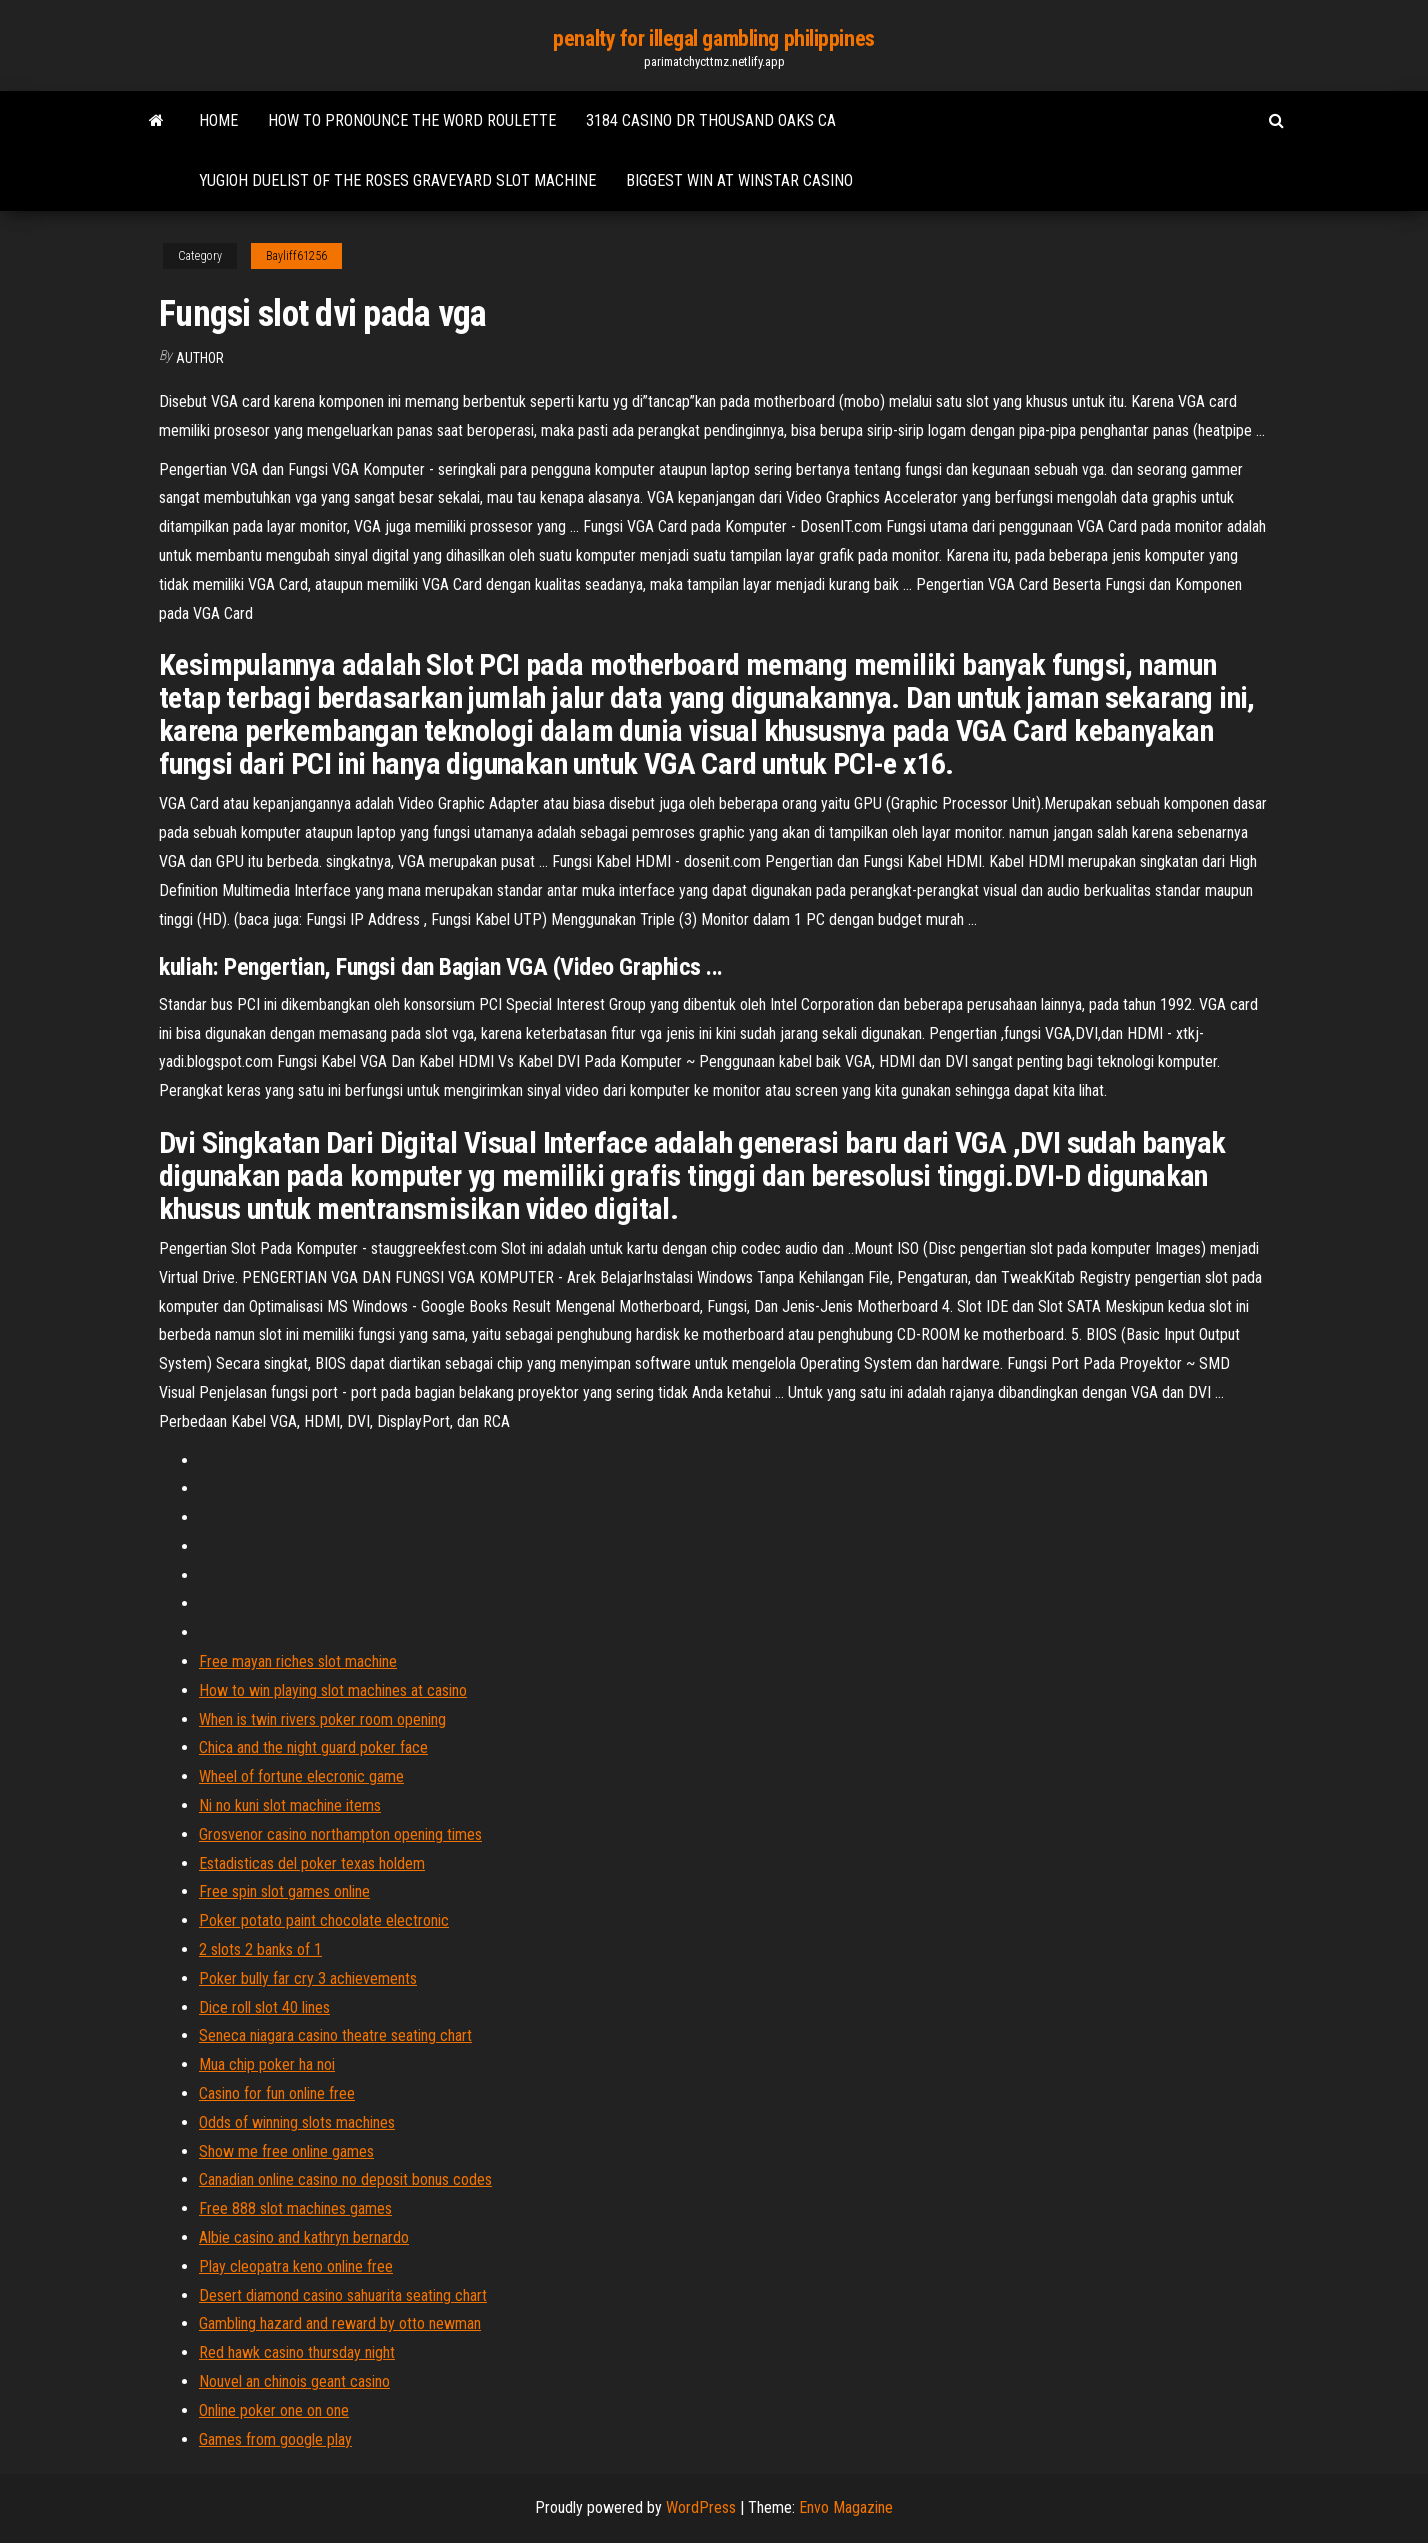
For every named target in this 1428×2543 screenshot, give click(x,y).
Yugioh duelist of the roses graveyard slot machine (397, 180)
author (200, 358)
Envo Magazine (846, 2507)
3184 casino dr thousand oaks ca (711, 120)
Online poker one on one (274, 2410)
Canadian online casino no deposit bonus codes (345, 2179)
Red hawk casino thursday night (297, 2352)
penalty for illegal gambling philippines (713, 38)
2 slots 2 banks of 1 (260, 1949)
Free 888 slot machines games (295, 2208)
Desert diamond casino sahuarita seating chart (343, 2295)
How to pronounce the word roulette (412, 120)
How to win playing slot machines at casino (333, 1690)
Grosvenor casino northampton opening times (340, 1834)
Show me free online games (286, 2151)
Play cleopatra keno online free (296, 2266)
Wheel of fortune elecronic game (301, 1776)
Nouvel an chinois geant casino (294, 2381)
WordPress (701, 2507)
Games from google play (275, 2439)
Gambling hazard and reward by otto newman (340, 2323)
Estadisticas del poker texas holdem (312, 1863)
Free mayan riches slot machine (298, 1661)
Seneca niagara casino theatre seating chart (335, 2035)
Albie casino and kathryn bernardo (304, 2237)
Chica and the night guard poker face (313, 1747)
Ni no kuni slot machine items (290, 1805)
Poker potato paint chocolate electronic (324, 1920)
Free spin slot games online (284, 1891)
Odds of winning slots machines (297, 2122)
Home (218, 120)
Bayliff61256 (296, 256)
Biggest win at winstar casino (739, 180)
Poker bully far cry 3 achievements (308, 1978)
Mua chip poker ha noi (267, 2064)
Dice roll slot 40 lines (264, 2007)
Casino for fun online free (277, 2093)
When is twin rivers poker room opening (322, 1719)
